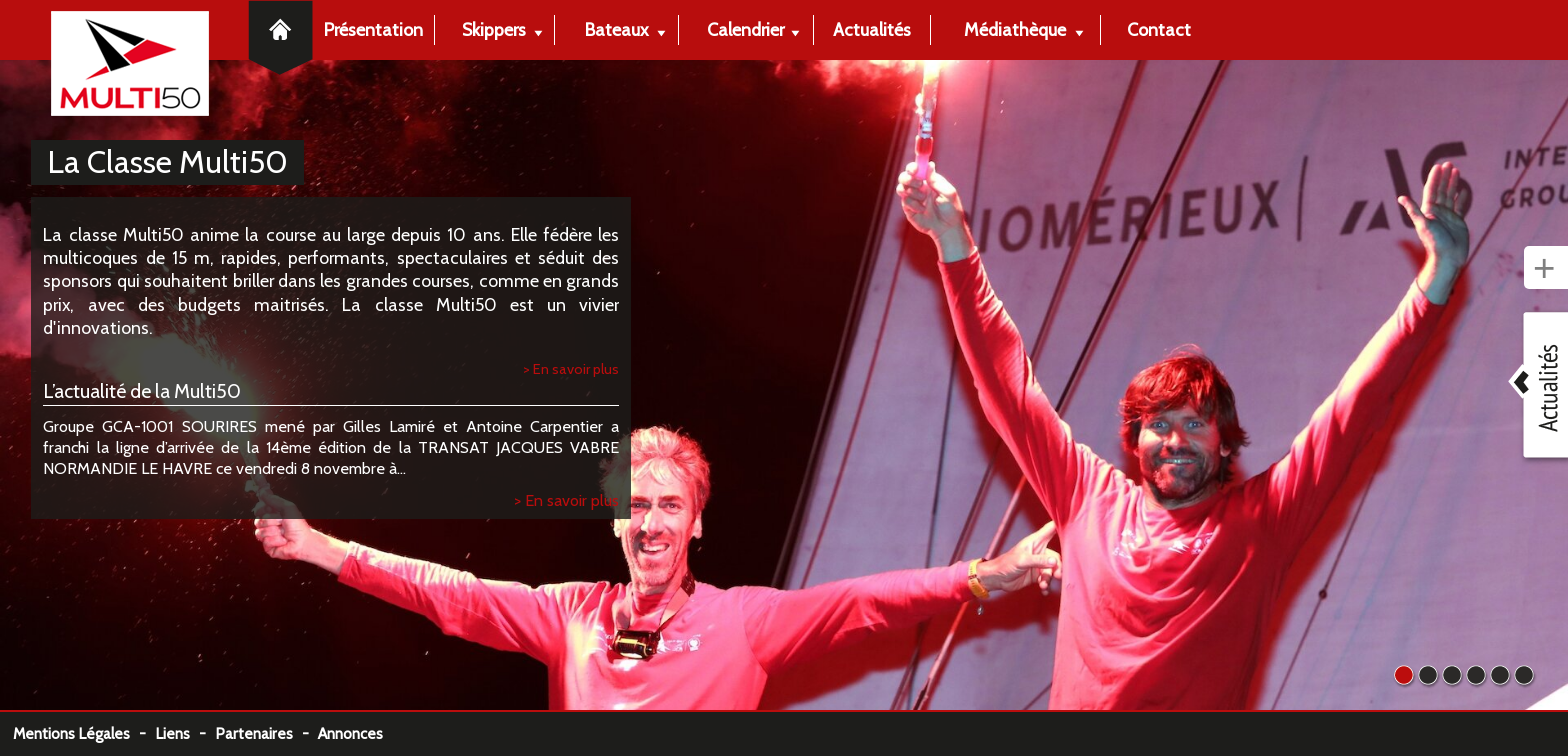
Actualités (872, 29)
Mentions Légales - (84, 733)
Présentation (373, 29)
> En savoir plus (571, 369)
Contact (1159, 29)
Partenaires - (266, 733)
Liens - (185, 733)
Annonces (350, 733)
